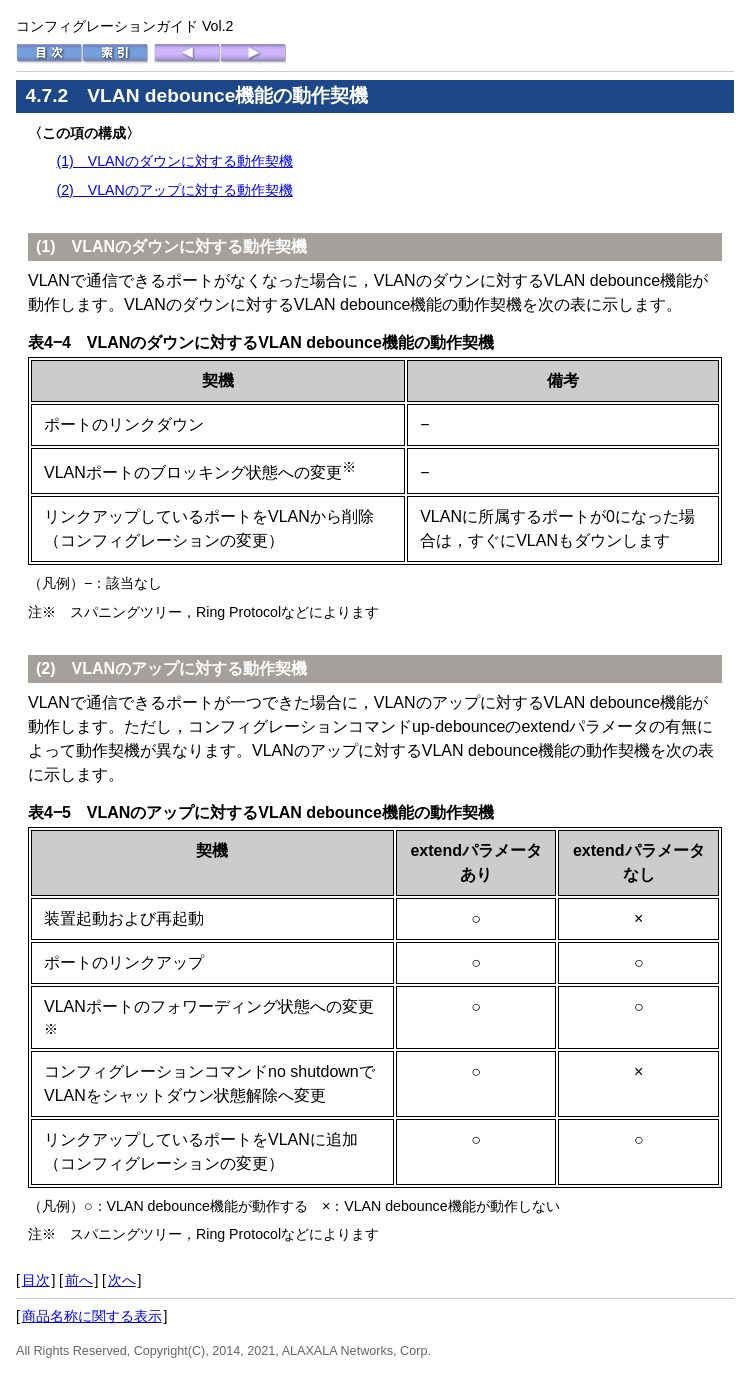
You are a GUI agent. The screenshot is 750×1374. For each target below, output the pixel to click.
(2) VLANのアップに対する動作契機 (174, 190)
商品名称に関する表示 (92, 1316)
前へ (79, 1280)
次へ (122, 1280)
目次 (36, 1280)
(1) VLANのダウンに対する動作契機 (174, 161)
